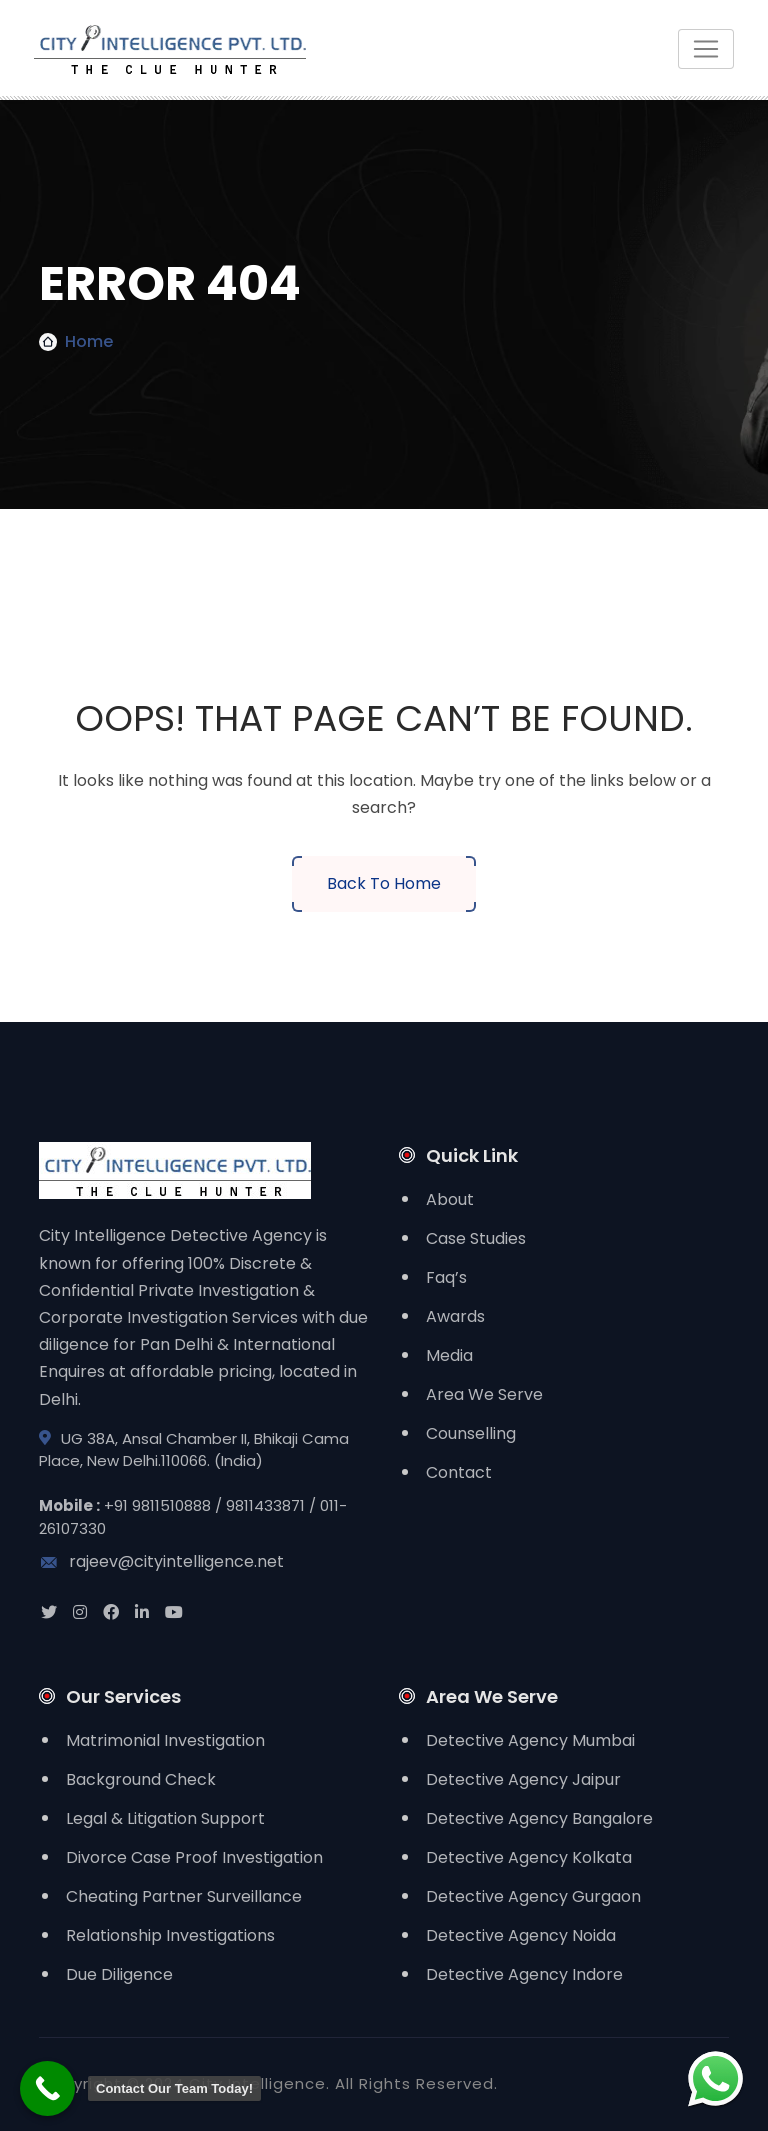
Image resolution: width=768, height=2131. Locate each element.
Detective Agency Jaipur (523, 1779)
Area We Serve (484, 1394)
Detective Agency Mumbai (530, 1740)
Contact (459, 1472)
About (450, 1199)
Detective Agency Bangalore (539, 1818)
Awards (455, 1316)
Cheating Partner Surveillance (184, 1896)
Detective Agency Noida (521, 1935)
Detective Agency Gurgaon (533, 1896)
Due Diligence (119, 1974)
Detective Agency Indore (524, 1974)
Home (89, 341)
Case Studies (476, 1238)
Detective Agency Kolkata (529, 1857)
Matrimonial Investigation (165, 1740)
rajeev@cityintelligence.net (161, 1561)
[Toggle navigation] (706, 49)
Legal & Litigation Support (165, 1818)
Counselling (471, 1433)
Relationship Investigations (170, 1935)
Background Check (141, 1779)
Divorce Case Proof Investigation (194, 1857)
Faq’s (446, 1277)
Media (449, 1355)
